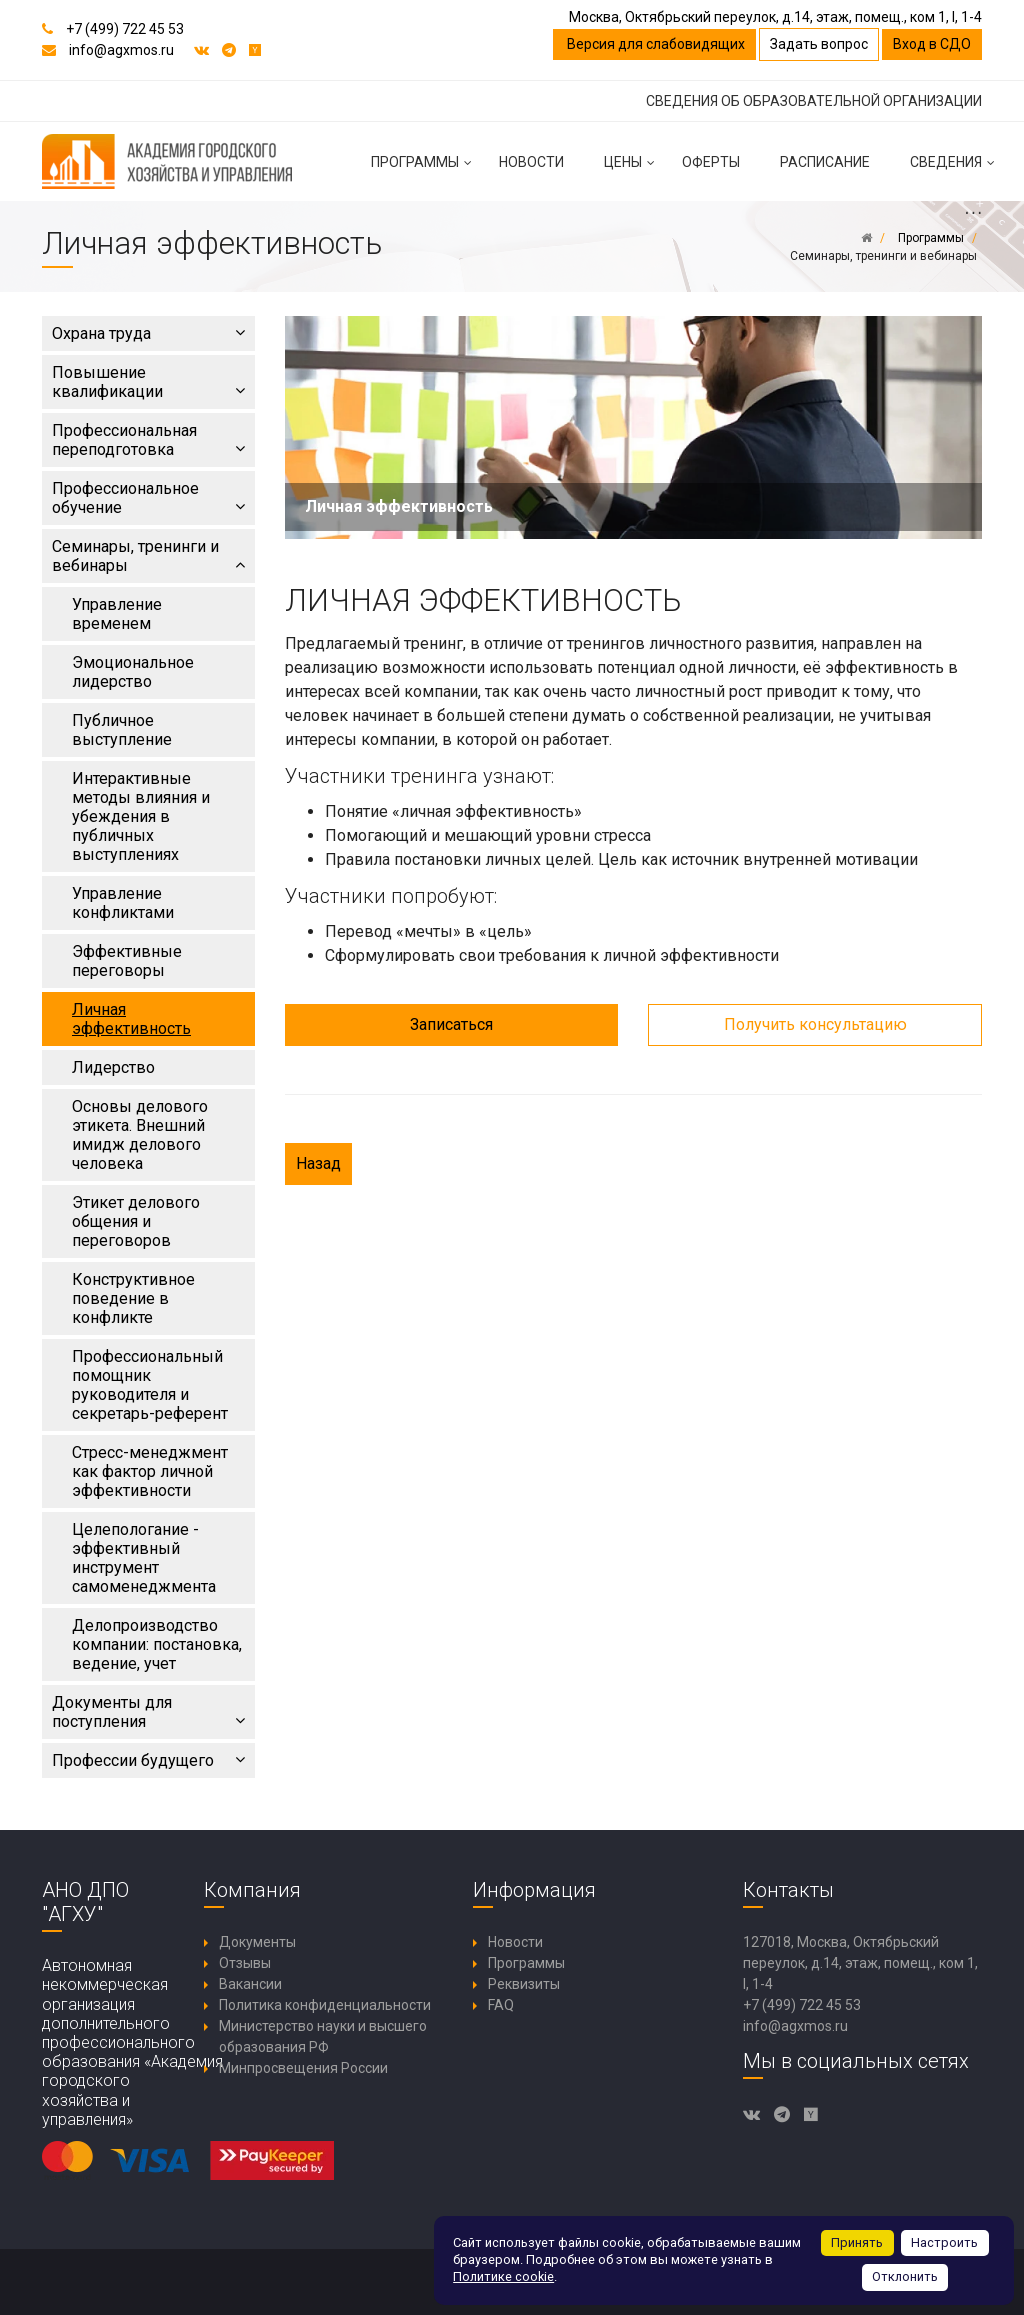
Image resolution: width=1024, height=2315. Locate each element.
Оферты (711, 162)
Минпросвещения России (303, 2068)
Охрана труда (148, 333)
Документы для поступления (148, 1712)
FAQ (501, 2005)
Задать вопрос (819, 44)
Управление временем (117, 614)
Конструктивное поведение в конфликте (133, 1298)
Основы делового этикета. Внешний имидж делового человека (140, 1135)
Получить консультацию (815, 1024)
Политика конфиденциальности (325, 2005)
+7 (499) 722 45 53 (125, 29)
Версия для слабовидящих (654, 44)
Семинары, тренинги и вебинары (148, 556)
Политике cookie (503, 2276)
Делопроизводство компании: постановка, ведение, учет (157, 1644)
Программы (425, 170)
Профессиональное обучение (148, 498)
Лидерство (113, 1067)
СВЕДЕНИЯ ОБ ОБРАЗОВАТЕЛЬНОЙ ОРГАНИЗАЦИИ (814, 101)
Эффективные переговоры (127, 961)
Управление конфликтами (123, 903)
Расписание (825, 162)
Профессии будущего (148, 1760)
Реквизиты (524, 1984)
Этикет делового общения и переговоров (136, 1221)
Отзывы (245, 1963)
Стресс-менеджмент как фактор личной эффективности (150, 1471)
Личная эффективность (131, 1019)
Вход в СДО (932, 44)
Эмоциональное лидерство (133, 672)
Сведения (956, 170)
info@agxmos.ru (121, 50)
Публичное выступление (122, 730)
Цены (633, 170)
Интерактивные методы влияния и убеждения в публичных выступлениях (141, 816)
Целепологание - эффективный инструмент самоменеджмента (144, 1558)
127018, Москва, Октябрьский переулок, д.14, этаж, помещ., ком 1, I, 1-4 (860, 1963)
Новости (531, 162)
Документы (257, 1942)
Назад (318, 1163)
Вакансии (250, 1984)
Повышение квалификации (148, 382)
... (972, 211)
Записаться (451, 1024)
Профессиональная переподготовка (148, 440)
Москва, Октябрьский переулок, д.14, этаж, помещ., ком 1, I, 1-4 (775, 17)
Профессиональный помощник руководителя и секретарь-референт (150, 1385)
